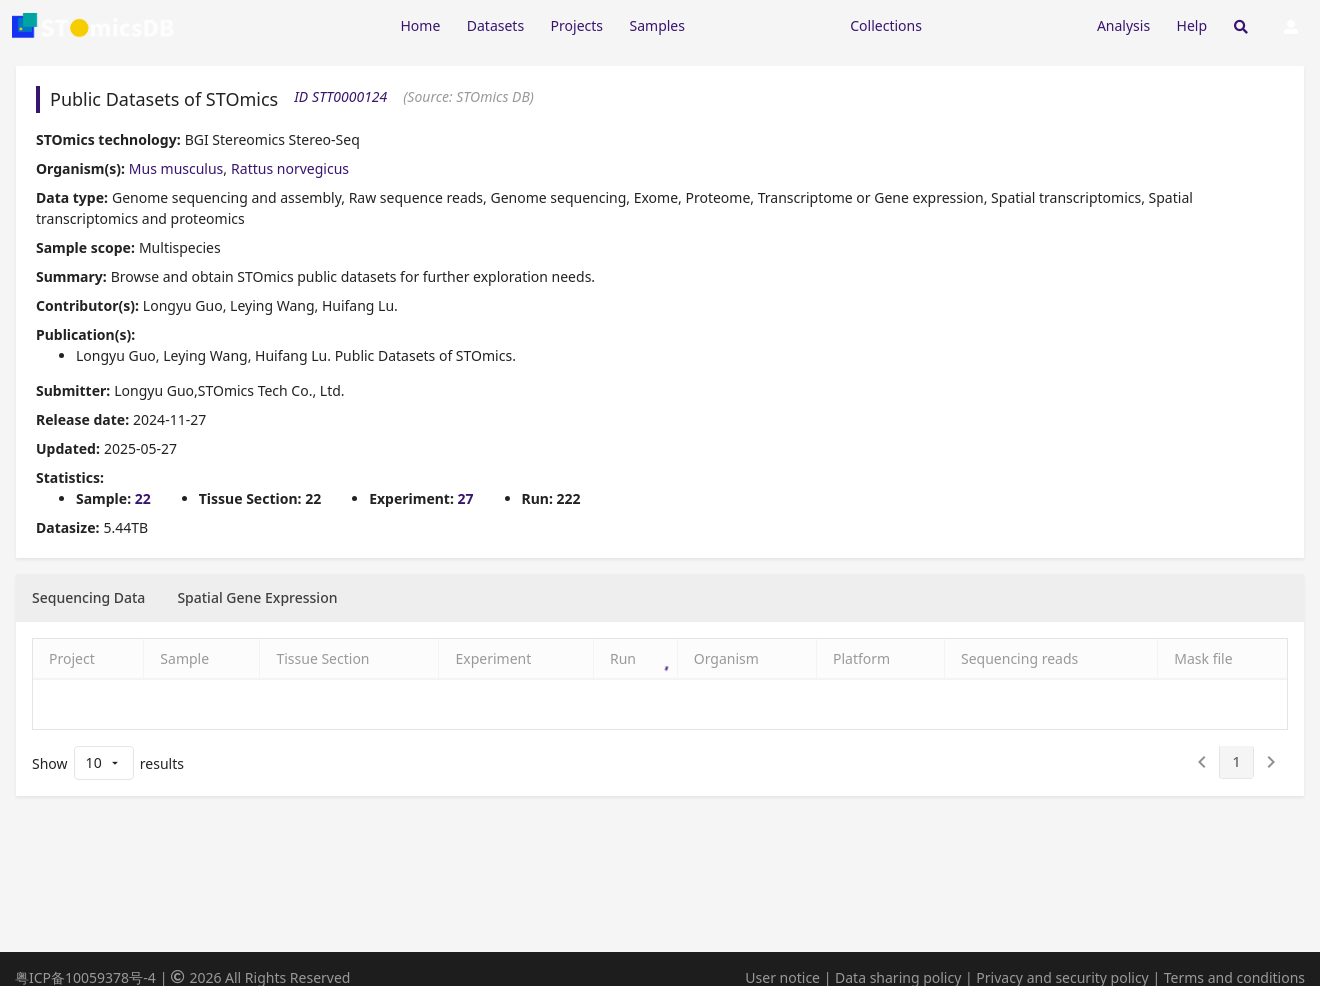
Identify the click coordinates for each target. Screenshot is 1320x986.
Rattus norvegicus (290, 168)
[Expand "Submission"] (1009, 24)
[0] (1202, 762)
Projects (577, 25)
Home (420, 25)
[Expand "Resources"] (767, 24)
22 (143, 498)
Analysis (1123, 25)
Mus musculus (176, 168)
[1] (1236, 762)
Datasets (495, 25)
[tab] (88, 598)
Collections (886, 25)
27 (466, 498)
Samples (657, 25)
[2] (1271, 762)
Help (1192, 25)
